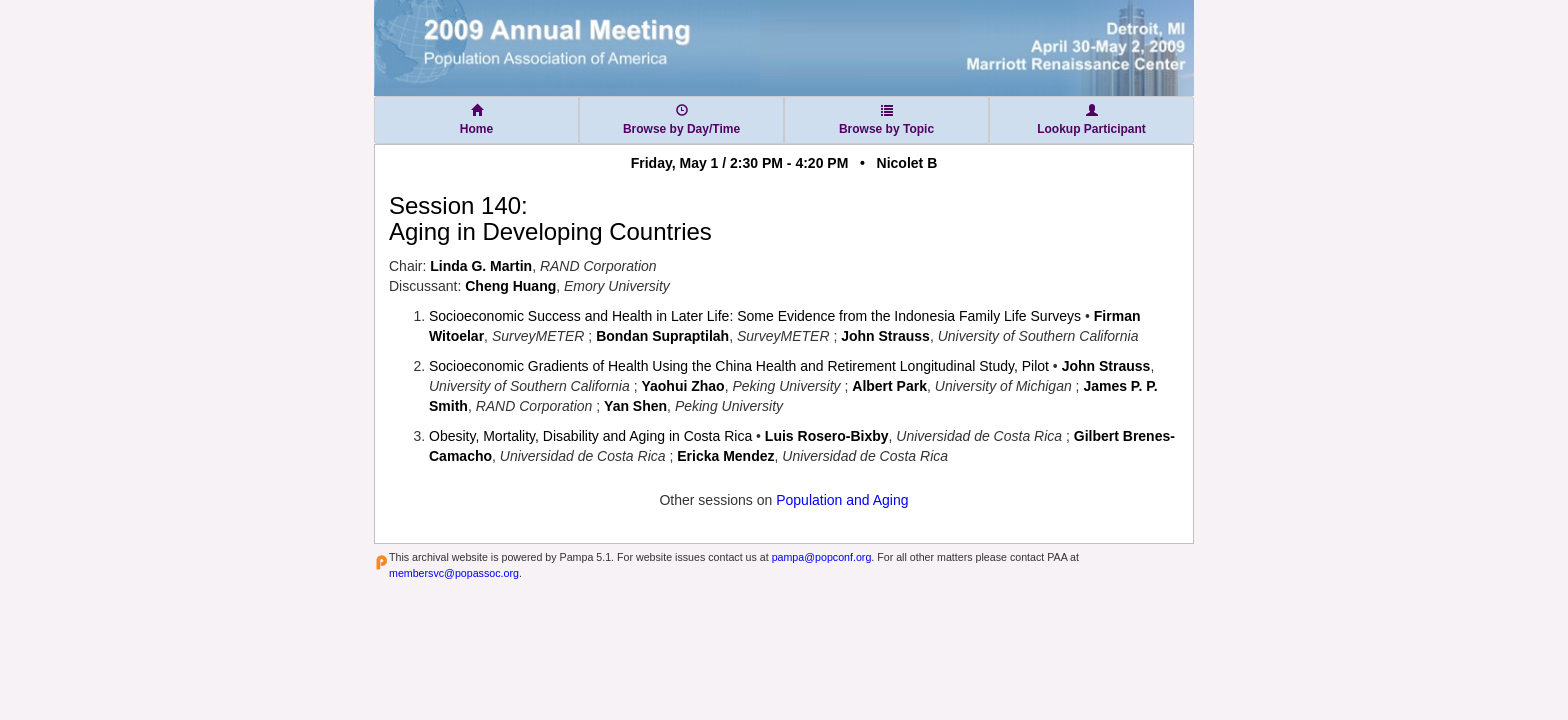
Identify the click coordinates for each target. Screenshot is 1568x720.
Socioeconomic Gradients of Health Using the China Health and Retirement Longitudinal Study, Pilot (739, 366)
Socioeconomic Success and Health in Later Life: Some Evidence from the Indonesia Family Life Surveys (755, 316)
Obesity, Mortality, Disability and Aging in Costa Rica (590, 436)
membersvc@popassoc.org (454, 573)
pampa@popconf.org (822, 557)
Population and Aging (842, 500)
